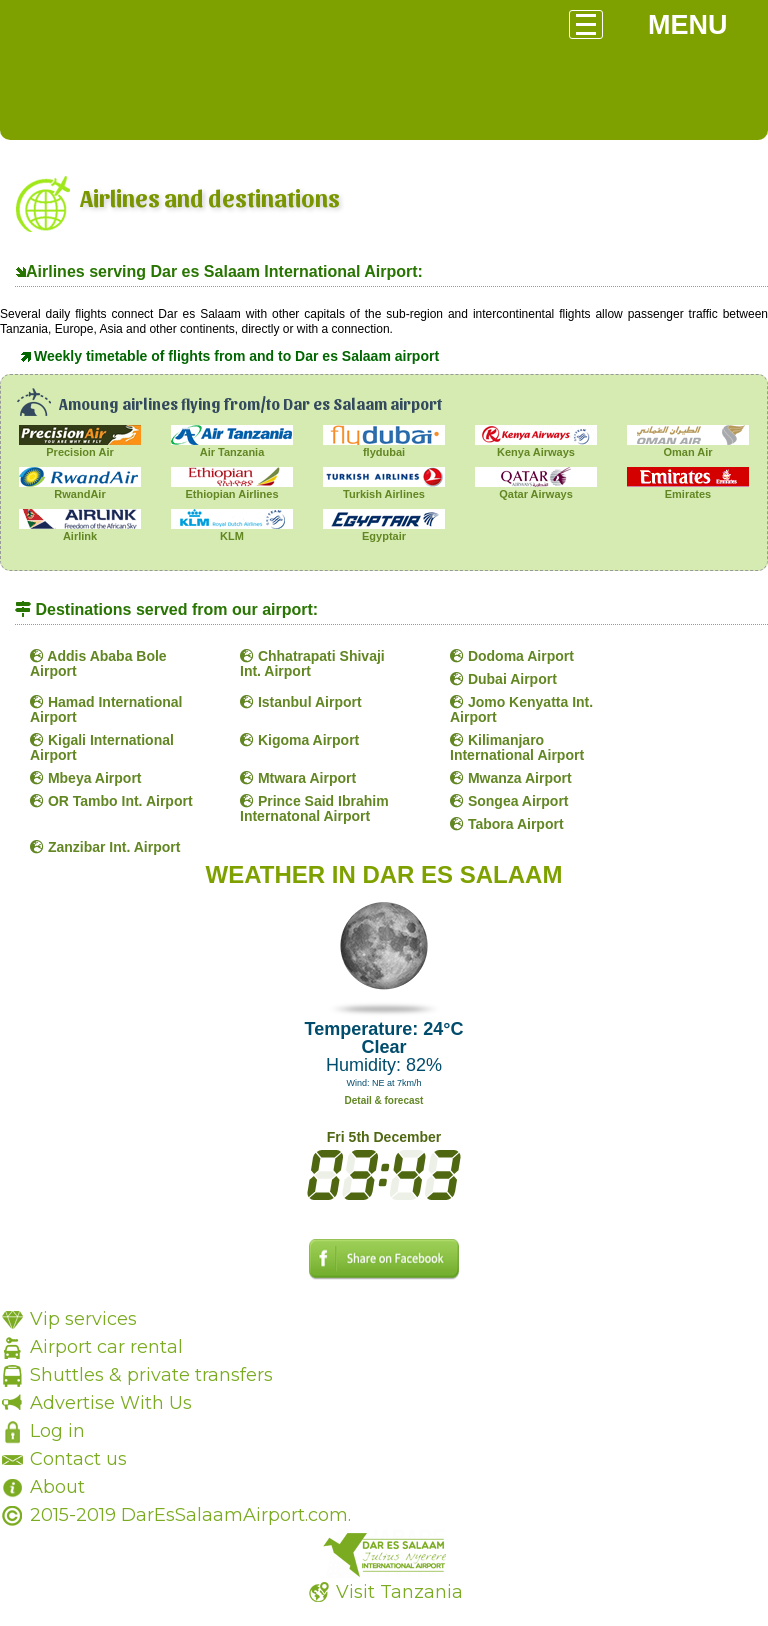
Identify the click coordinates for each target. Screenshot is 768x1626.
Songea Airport (509, 801)
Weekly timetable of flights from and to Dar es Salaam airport (236, 356)
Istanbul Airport (301, 702)
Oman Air (688, 446)
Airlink (80, 530)
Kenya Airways (536, 446)
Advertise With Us (111, 1403)
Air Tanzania (232, 446)
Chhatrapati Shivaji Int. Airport (312, 663)
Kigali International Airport (102, 747)
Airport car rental (106, 1347)
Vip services (83, 1319)
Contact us (78, 1459)
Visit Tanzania (399, 1592)
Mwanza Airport (511, 778)
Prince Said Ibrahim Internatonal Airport (314, 808)
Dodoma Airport (512, 656)
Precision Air (80, 446)
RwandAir (80, 488)
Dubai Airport (503, 679)
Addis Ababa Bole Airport (98, 663)
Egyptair (384, 530)
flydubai (384, 446)
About (57, 1487)
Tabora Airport (507, 824)
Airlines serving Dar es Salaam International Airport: (224, 271)
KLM (232, 530)
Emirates (688, 488)
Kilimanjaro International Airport (517, 747)
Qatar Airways (536, 488)
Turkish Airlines (384, 488)
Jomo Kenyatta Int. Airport (521, 709)
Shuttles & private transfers (151, 1375)
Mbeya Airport (86, 778)
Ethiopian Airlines (232, 488)
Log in (57, 1431)
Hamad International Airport (106, 709)
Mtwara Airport (298, 778)
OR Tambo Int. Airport (111, 801)
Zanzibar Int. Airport (105, 847)
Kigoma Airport (299, 740)
